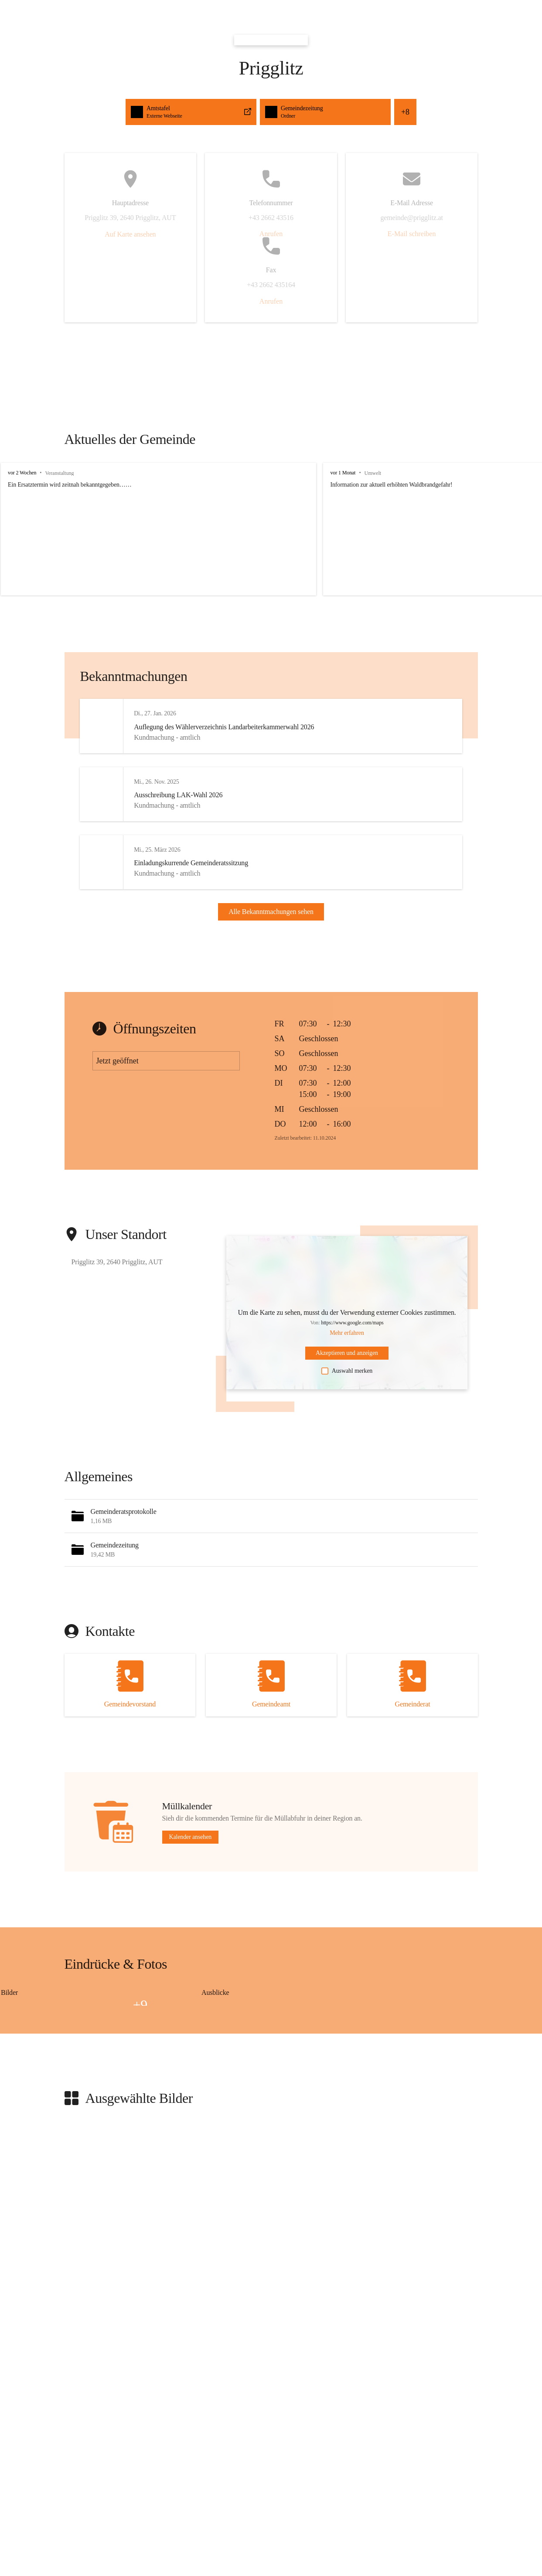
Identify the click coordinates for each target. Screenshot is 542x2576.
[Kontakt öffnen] (130, 1710)
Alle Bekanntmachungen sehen (271, 924)
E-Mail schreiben (412, 233)
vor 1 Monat (327, 473)
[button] (271, 1540)
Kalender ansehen (190, 1861)
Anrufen (271, 233)
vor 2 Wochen (22, 473)
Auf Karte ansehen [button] (130, 234)
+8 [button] (405, 112)
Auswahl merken (346, 1395)
